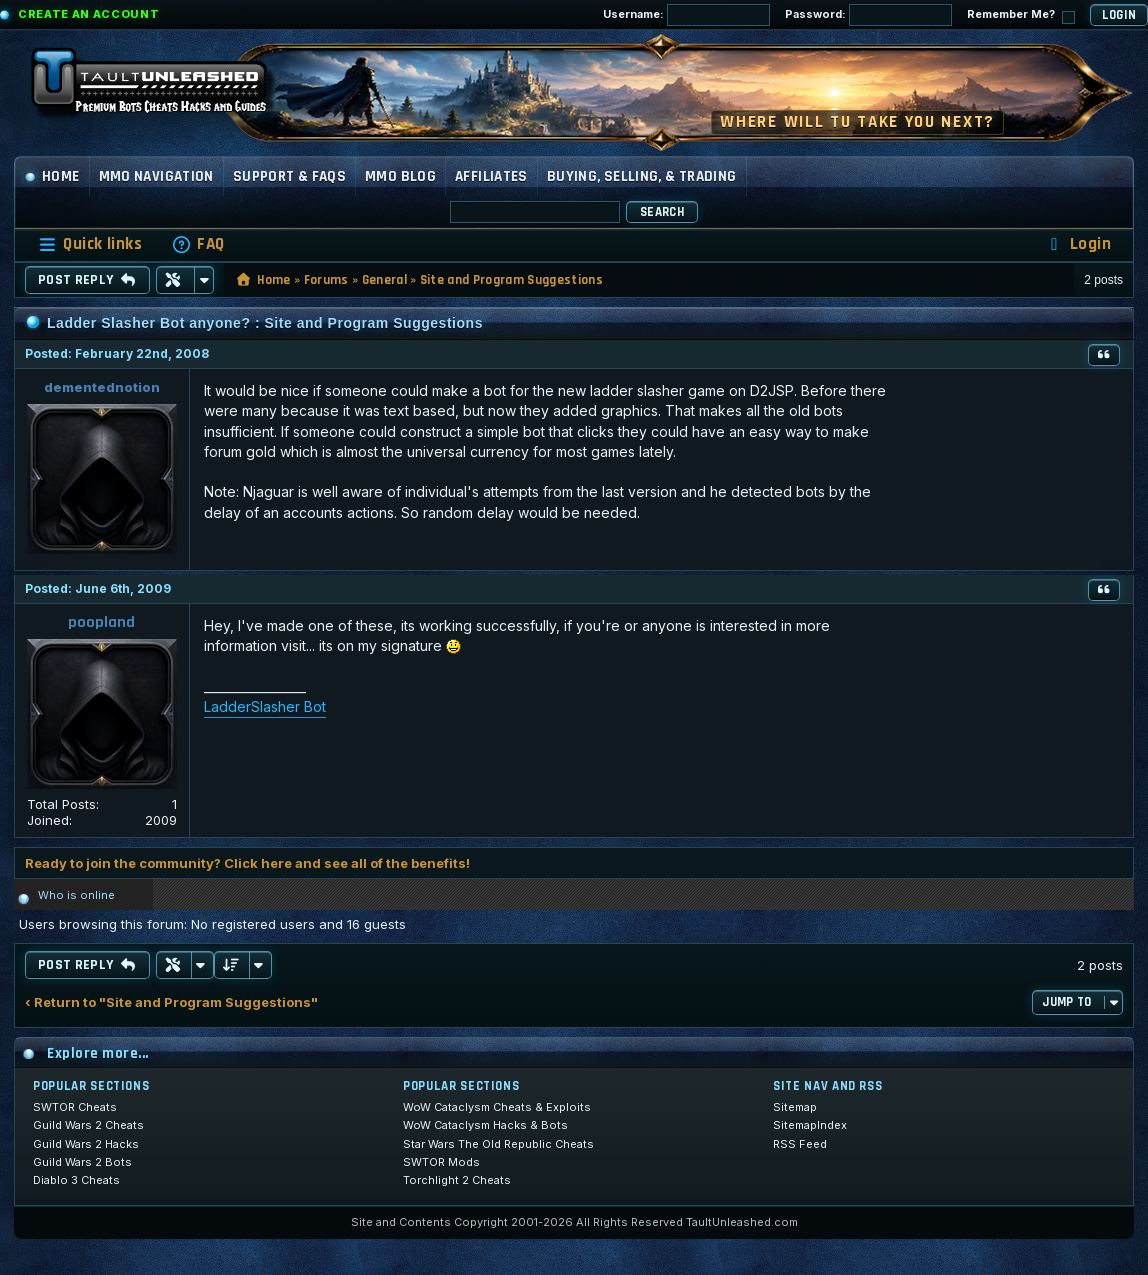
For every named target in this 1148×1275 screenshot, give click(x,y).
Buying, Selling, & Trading (642, 176)
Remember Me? (1021, 15)
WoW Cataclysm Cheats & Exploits (497, 1107)
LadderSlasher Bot (265, 706)
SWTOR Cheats (75, 1107)
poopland (101, 622)
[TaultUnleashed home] (164, 87)
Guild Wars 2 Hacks (86, 1144)
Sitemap (795, 1107)
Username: (686, 15)
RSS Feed (800, 1144)
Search (662, 212)
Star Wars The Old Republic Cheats (498, 1144)
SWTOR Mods (441, 1162)
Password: (868, 15)
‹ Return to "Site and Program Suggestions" (171, 1002)
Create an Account (88, 14)
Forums (326, 280)
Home (52, 176)
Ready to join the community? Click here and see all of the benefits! (247, 863)
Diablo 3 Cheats (76, 1180)
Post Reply (87, 280)
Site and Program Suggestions (511, 280)
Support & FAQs (289, 176)
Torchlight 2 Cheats (457, 1180)
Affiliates (491, 176)
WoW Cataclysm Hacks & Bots (485, 1125)
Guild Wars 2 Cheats (88, 1125)
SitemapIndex (810, 1125)
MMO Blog (400, 176)
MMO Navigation (156, 176)
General (384, 280)
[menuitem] (198, 244)
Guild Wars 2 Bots (82, 1162)
